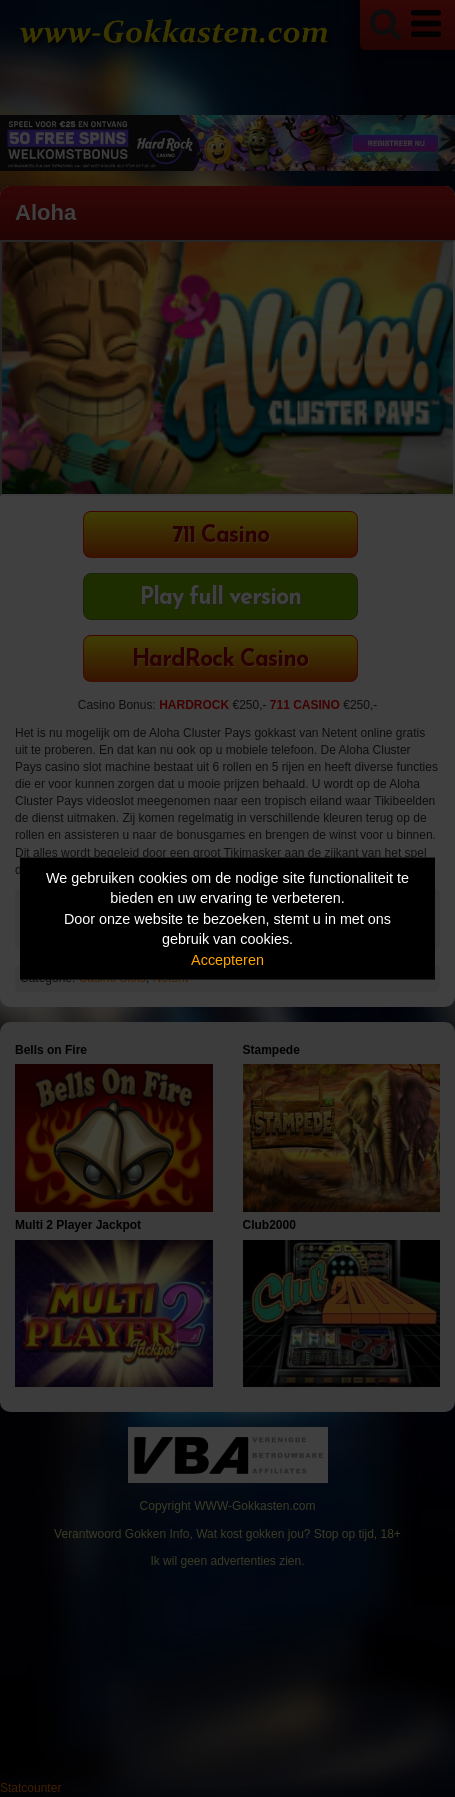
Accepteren (227, 959)
